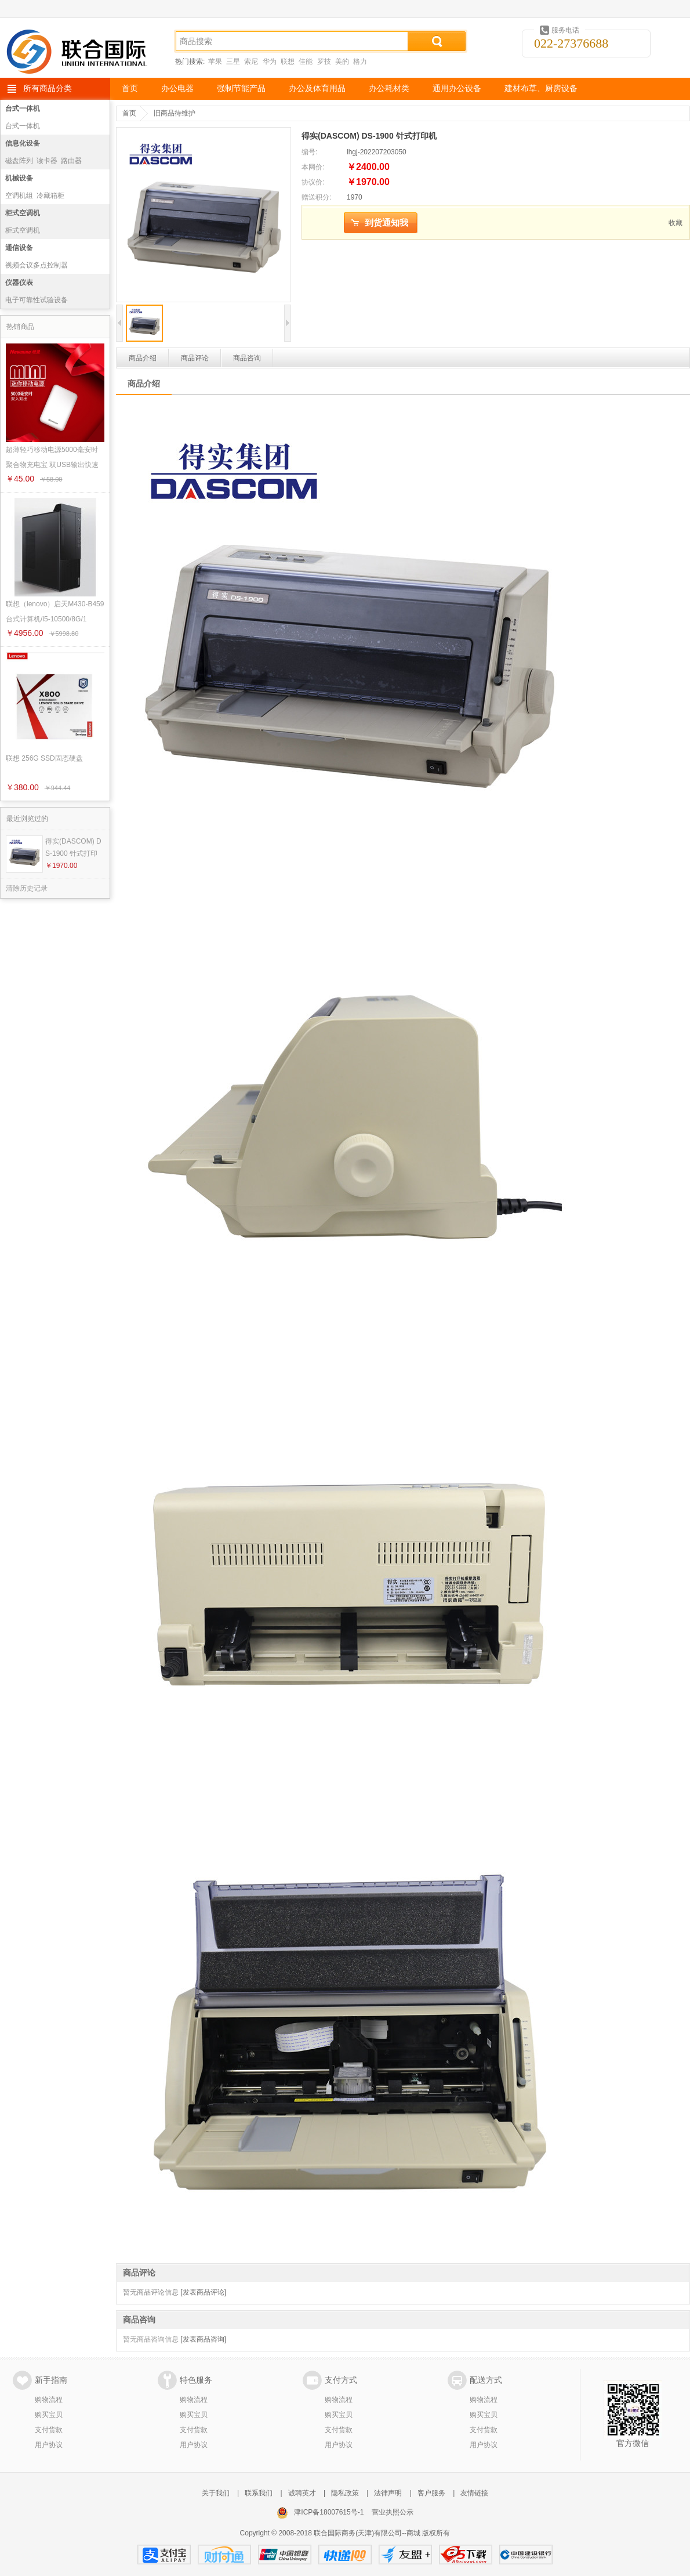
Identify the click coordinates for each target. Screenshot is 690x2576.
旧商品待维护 (174, 113)
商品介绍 (143, 358)
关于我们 (216, 2493)
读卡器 (47, 161)
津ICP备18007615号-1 (329, 2512)
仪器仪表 (19, 282)
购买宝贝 (49, 2415)
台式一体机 (22, 108)
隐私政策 (345, 2493)
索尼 (251, 61)
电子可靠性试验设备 (36, 300)
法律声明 (388, 2493)
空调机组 (19, 195)
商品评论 (195, 358)
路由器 (71, 161)
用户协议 (49, 2445)
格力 (360, 61)
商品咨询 (247, 358)
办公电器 (177, 88)
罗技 (324, 61)
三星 (233, 61)
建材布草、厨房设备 (541, 88)
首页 (130, 88)
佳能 (306, 61)
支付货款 (49, 2430)
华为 (270, 61)
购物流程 (49, 2400)
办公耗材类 (389, 88)
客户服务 (431, 2493)
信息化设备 (22, 143)
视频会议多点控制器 (36, 265)
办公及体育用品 (317, 88)
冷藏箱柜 (50, 195)
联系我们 (259, 2493)
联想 (288, 61)
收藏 (675, 223)
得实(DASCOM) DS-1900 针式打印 (73, 847)
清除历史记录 (27, 888)
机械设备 (19, 178)
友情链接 (474, 2493)
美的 (342, 61)
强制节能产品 (241, 88)
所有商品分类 (47, 88)
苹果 (215, 61)
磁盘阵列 (19, 161)
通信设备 (19, 248)
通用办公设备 (457, 88)
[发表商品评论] (203, 2292)
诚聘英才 (302, 2493)
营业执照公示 (392, 2512)
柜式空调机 (22, 213)
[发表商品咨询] (203, 2339)
